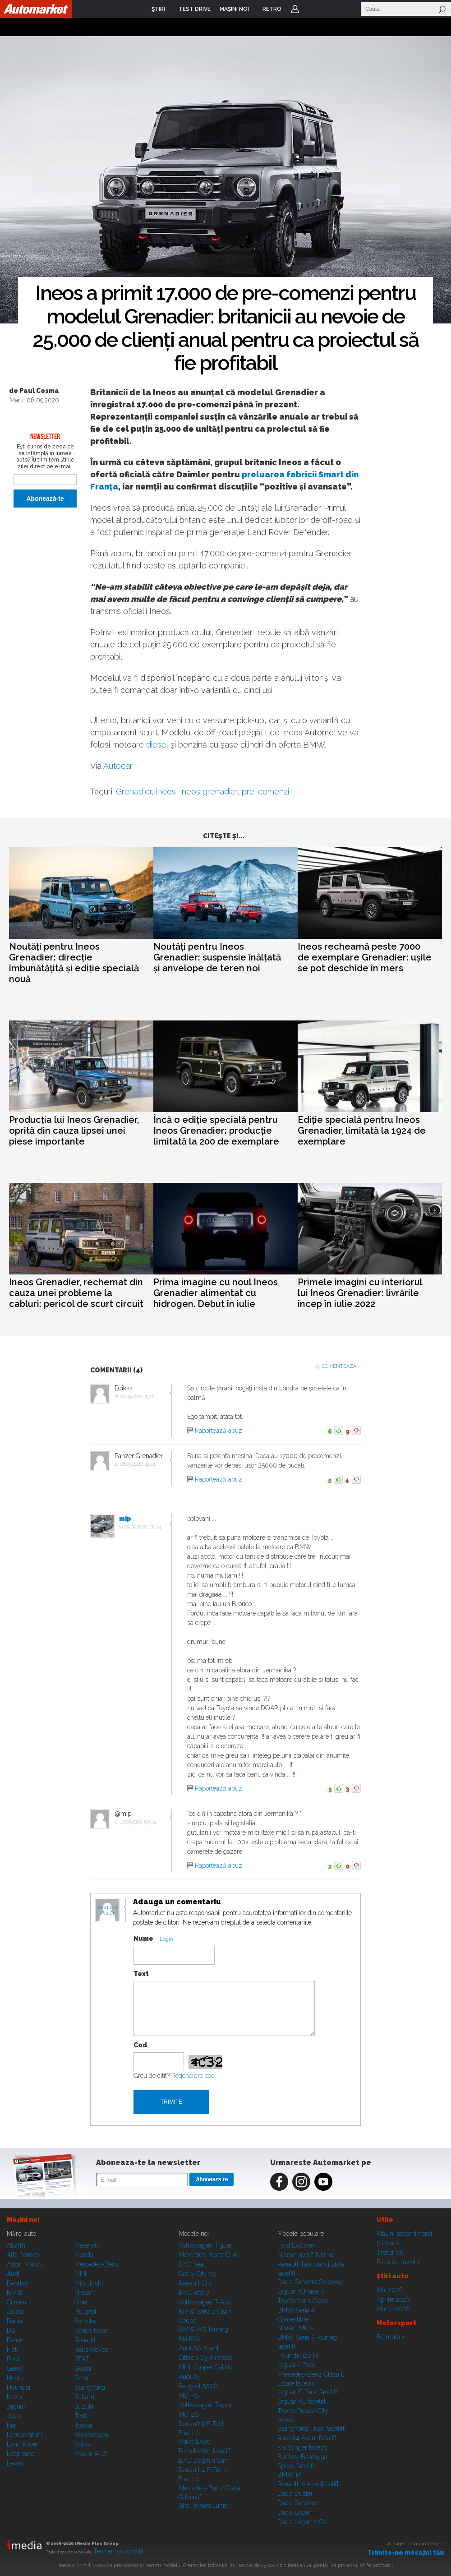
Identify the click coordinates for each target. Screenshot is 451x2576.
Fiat (12, 2349)
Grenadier (134, 791)
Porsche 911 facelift (205, 2451)
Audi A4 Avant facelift (307, 2438)
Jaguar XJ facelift (301, 2291)
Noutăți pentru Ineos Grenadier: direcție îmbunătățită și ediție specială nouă (74, 962)
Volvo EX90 (195, 2441)
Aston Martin (24, 2264)
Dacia (14, 2321)
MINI (80, 2273)
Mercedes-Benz (96, 2264)
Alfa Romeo (23, 2254)
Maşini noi (23, 2219)
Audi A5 (189, 2376)
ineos (166, 791)
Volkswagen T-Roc (205, 2302)
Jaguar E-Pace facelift (307, 2392)
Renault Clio (195, 2283)
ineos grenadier (208, 791)
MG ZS (188, 2414)
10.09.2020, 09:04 (138, 1822)
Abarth (16, 2245)
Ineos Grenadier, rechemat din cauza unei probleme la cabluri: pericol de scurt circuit (76, 1293)
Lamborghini (24, 2434)
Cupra (15, 2311)
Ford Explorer (296, 2245)
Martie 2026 (393, 2309)
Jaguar (16, 2406)
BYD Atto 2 (194, 2292)
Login (295, 9)
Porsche (85, 2321)
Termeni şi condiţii (118, 2551)
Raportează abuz (218, 1430)
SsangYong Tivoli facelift (311, 2428)
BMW (15, 2292)
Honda (16, 2378)
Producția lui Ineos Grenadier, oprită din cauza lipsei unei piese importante (74, 1130)
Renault (85, 2340)
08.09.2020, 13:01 (137, 1396)
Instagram (301, 2182)
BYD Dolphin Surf (203, 2460)
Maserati (86, 2245)
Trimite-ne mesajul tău (405, 2552)
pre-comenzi (265, 791)
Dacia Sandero (297, 2503)
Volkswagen (91, 2434)
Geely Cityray (197, 2273)
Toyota (83, 2425)
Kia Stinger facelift (302, 2447)
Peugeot (85, 2311)
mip (125, 1518)
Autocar (118, 766)
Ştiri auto (388, 2243)
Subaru (84, 2397)
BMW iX (289, 2474)
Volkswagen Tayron (206, 2405)
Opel (81, 2302)
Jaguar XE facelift (301, 2401)
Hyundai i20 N (297, 2355)
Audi (13, 2273)
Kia (11, 2425)
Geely (15, 2368)
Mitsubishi (88, 2283)
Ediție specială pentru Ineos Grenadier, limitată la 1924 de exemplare (362, 1130)
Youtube (323, 2182)
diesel (157, 744)
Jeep (13, 2415)
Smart (82, 2378)
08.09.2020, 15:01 (137, 1464)
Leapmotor (22, 2453)
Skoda (82, 2368)
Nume (143, 1938)
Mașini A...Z (90, 2453)
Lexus (15, 2463)
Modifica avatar (107, 1910)
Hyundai (18, 2387)
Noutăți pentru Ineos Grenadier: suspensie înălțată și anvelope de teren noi (217, 957)
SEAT (81, 2359)
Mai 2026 (390, 2290)
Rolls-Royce (91, 2349)
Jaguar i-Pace (296, 2364)
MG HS (188, 2395)
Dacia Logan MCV (302, 2521)
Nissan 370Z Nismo (305, 2254)
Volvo (82, 2444)
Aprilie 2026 (393, 2299)
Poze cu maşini (398, 2262)
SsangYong (89, 2387)
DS (11, 2330)
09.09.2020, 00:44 (142, 1527)
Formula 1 (391, 2337)
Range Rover (92, 2330)
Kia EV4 (189, 2338)
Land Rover (22, 2444)
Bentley (17, 2283)
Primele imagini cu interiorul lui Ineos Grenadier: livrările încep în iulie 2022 (360, 1293)
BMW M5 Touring (203, 2329)
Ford (13, 2359)
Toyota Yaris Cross (302, 2300)
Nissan (84, 2292)
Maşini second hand (404, 2233)
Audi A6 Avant (199, 2348)
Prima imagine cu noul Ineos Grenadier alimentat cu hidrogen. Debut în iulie (215, 1293)
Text (141, 1973)
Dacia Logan (294, 2512)
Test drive (390, 2252)
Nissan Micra (295, 2327)
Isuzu (14, 2397)
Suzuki (83, 2406)
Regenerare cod (193, 2075)
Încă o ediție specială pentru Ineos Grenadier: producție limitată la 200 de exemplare (216, 1130)
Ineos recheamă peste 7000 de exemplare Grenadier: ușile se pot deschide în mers (365, 957)
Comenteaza (339, 1366)
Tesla (81, 2415)
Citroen (16, 2302)
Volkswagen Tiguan (206, 2245)
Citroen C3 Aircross (205, 2357)
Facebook (279, 2182)
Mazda (83, 2254)
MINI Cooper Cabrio (205, 2367)
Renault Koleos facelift (308, 2484)
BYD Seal (192, 2264)
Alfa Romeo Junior (204, 2505)
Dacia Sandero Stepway (310, 2281)
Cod (140, 2045)
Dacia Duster (295, 2493)
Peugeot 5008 (198, 2386)
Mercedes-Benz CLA (208, 2254)
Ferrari (16, 2340)
